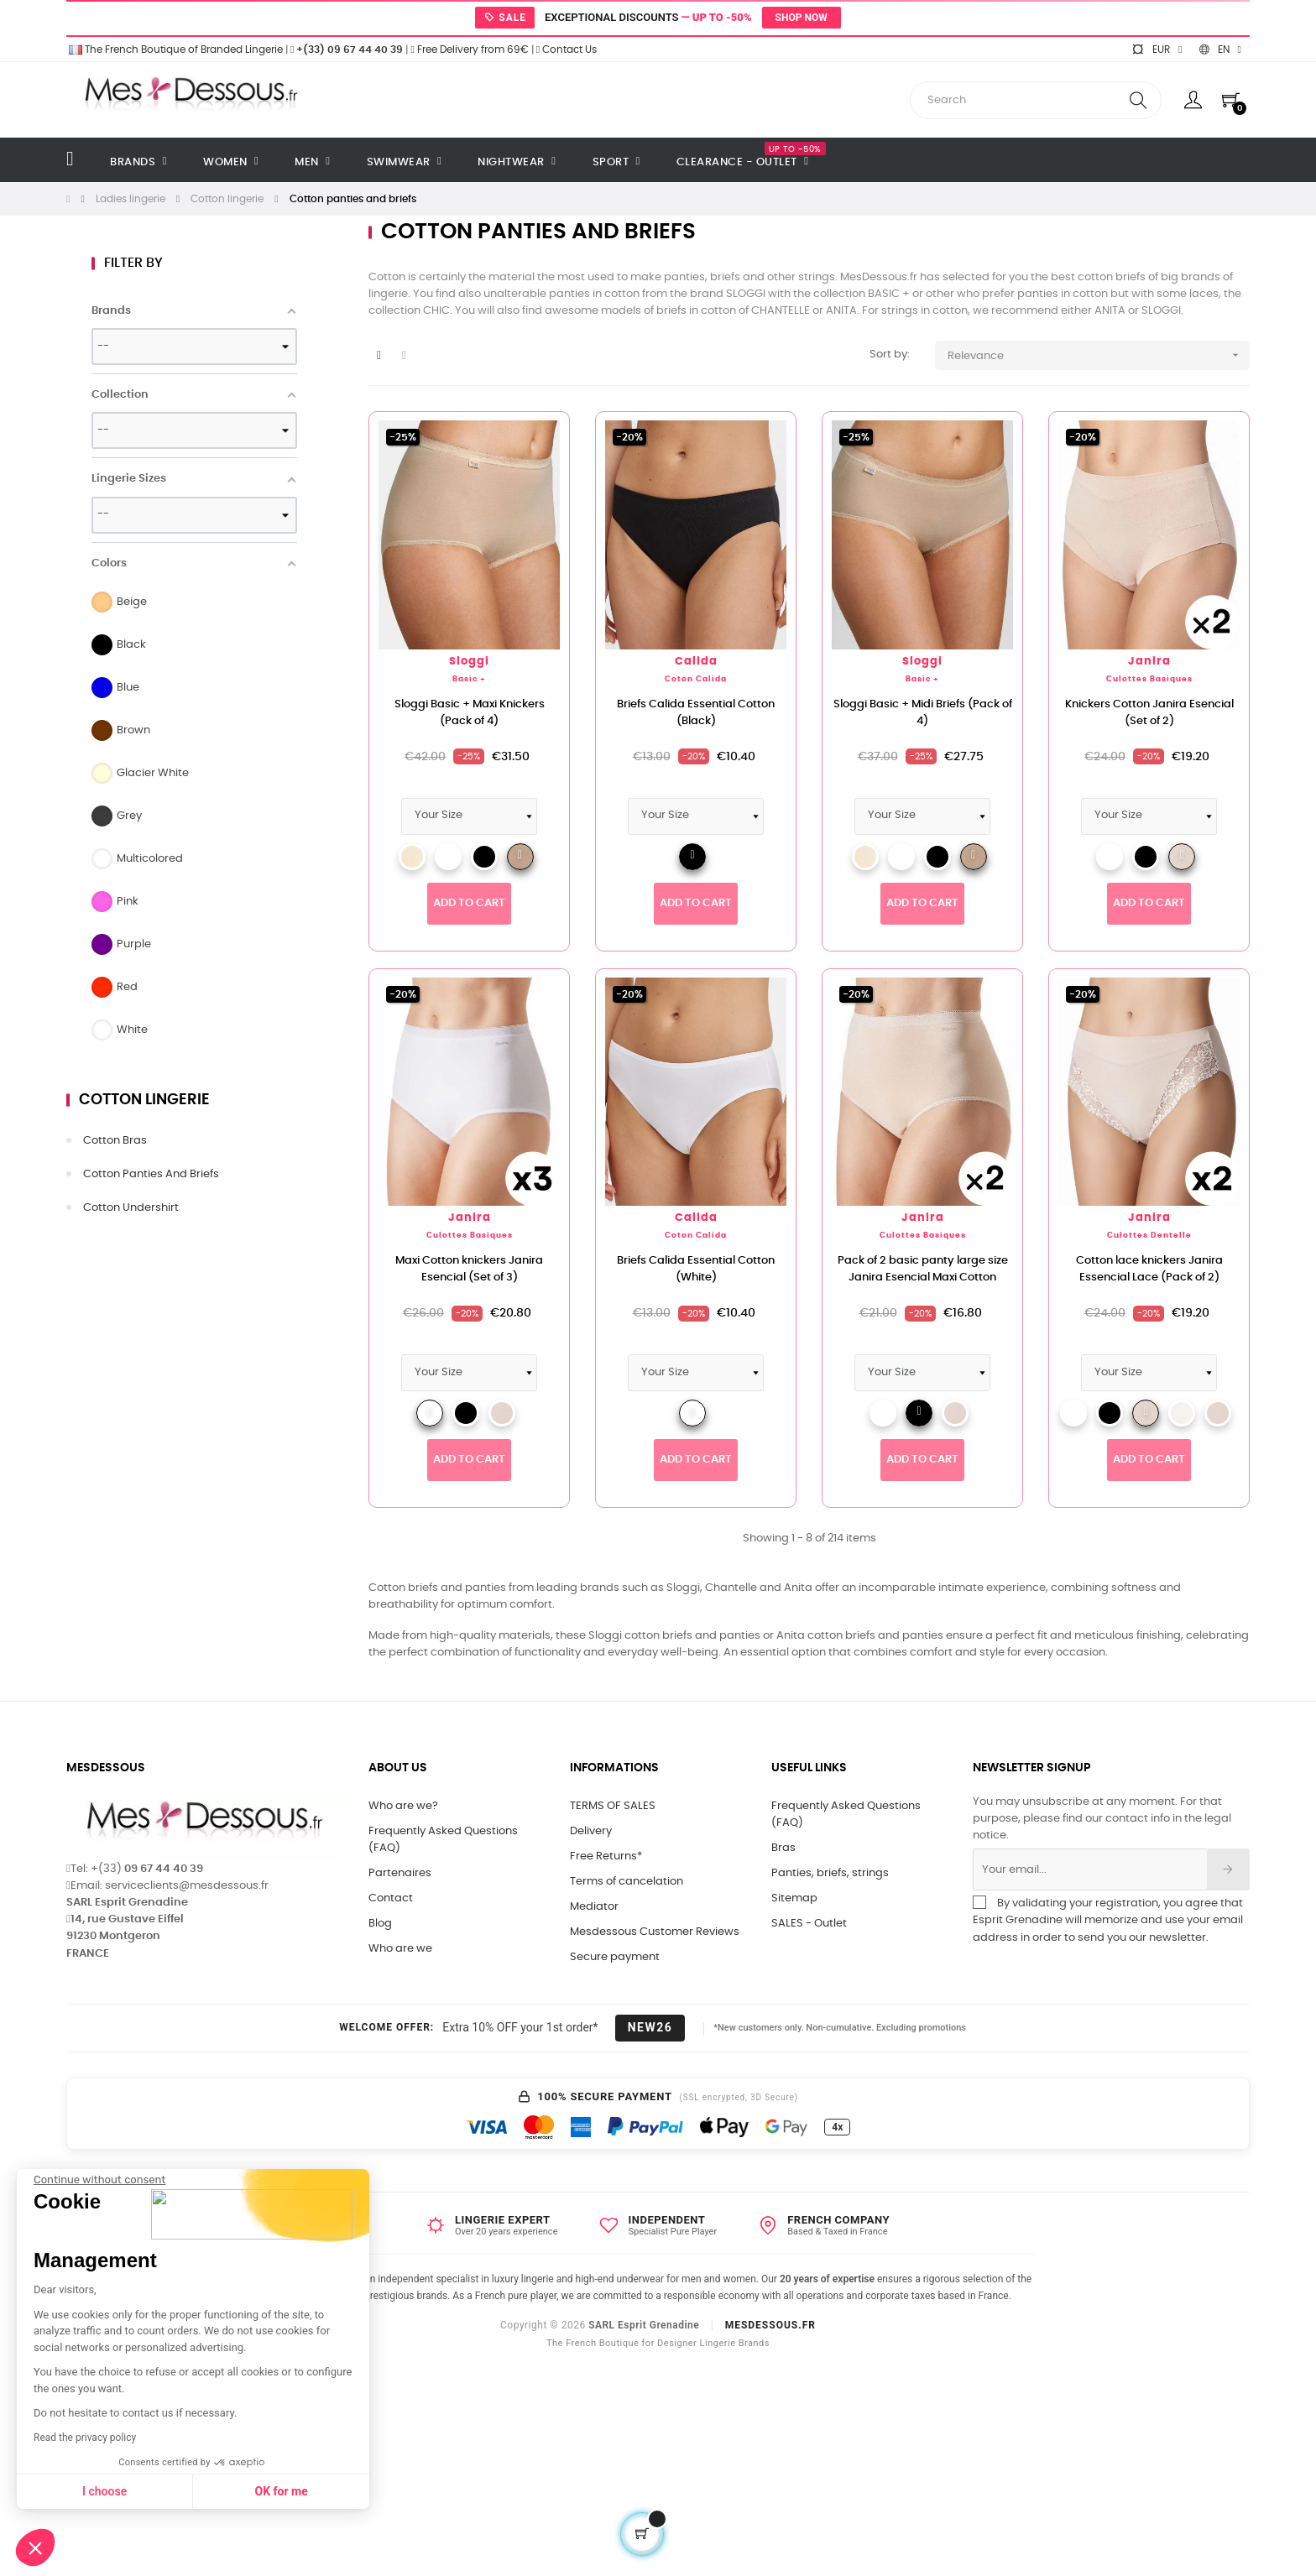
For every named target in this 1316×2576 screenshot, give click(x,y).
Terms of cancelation (626, 1881)
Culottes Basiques (1149, 679)
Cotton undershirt (131, 1207)
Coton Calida (696, 679)
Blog (380, 1923)
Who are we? (403, 1806)
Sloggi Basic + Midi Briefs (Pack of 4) (922, 713)
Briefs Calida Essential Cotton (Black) (696, 713)
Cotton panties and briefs (151, 1174)
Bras (783, 1848)
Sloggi (469, 661)
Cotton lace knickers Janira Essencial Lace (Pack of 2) (1149, 1269)
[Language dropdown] (1220, 49)
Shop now (802, 17)
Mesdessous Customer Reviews (654, 1932)
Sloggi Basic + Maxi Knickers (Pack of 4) (469, 713)
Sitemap (794, 1898)
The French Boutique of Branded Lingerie (174, 49)
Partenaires (399, 1873)
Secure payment (615, 1957)
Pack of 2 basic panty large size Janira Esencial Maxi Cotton (923, 1269)
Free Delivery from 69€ (469, 49)
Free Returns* (606, 1856)
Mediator (594, 1906)
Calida (696, 661)
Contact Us (566, 49)
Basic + (469, 679)
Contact (390, 1898)
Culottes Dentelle (1149, 1235)
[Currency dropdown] (1156, 49)
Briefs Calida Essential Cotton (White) (696, 1269)
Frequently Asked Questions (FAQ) (443, 1840)
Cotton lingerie (144, 1100)
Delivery (591, 1831)
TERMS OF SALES (612, 1806)
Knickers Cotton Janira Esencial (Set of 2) (1149, 713)
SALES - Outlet (809, 1923)
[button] (35, 2547)
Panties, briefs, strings (830, 1873)
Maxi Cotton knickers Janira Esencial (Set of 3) (469, 1269)
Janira (1149, 661)
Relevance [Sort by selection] (1099, 355)
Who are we (400, 1948)
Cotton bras (115, 1140)
